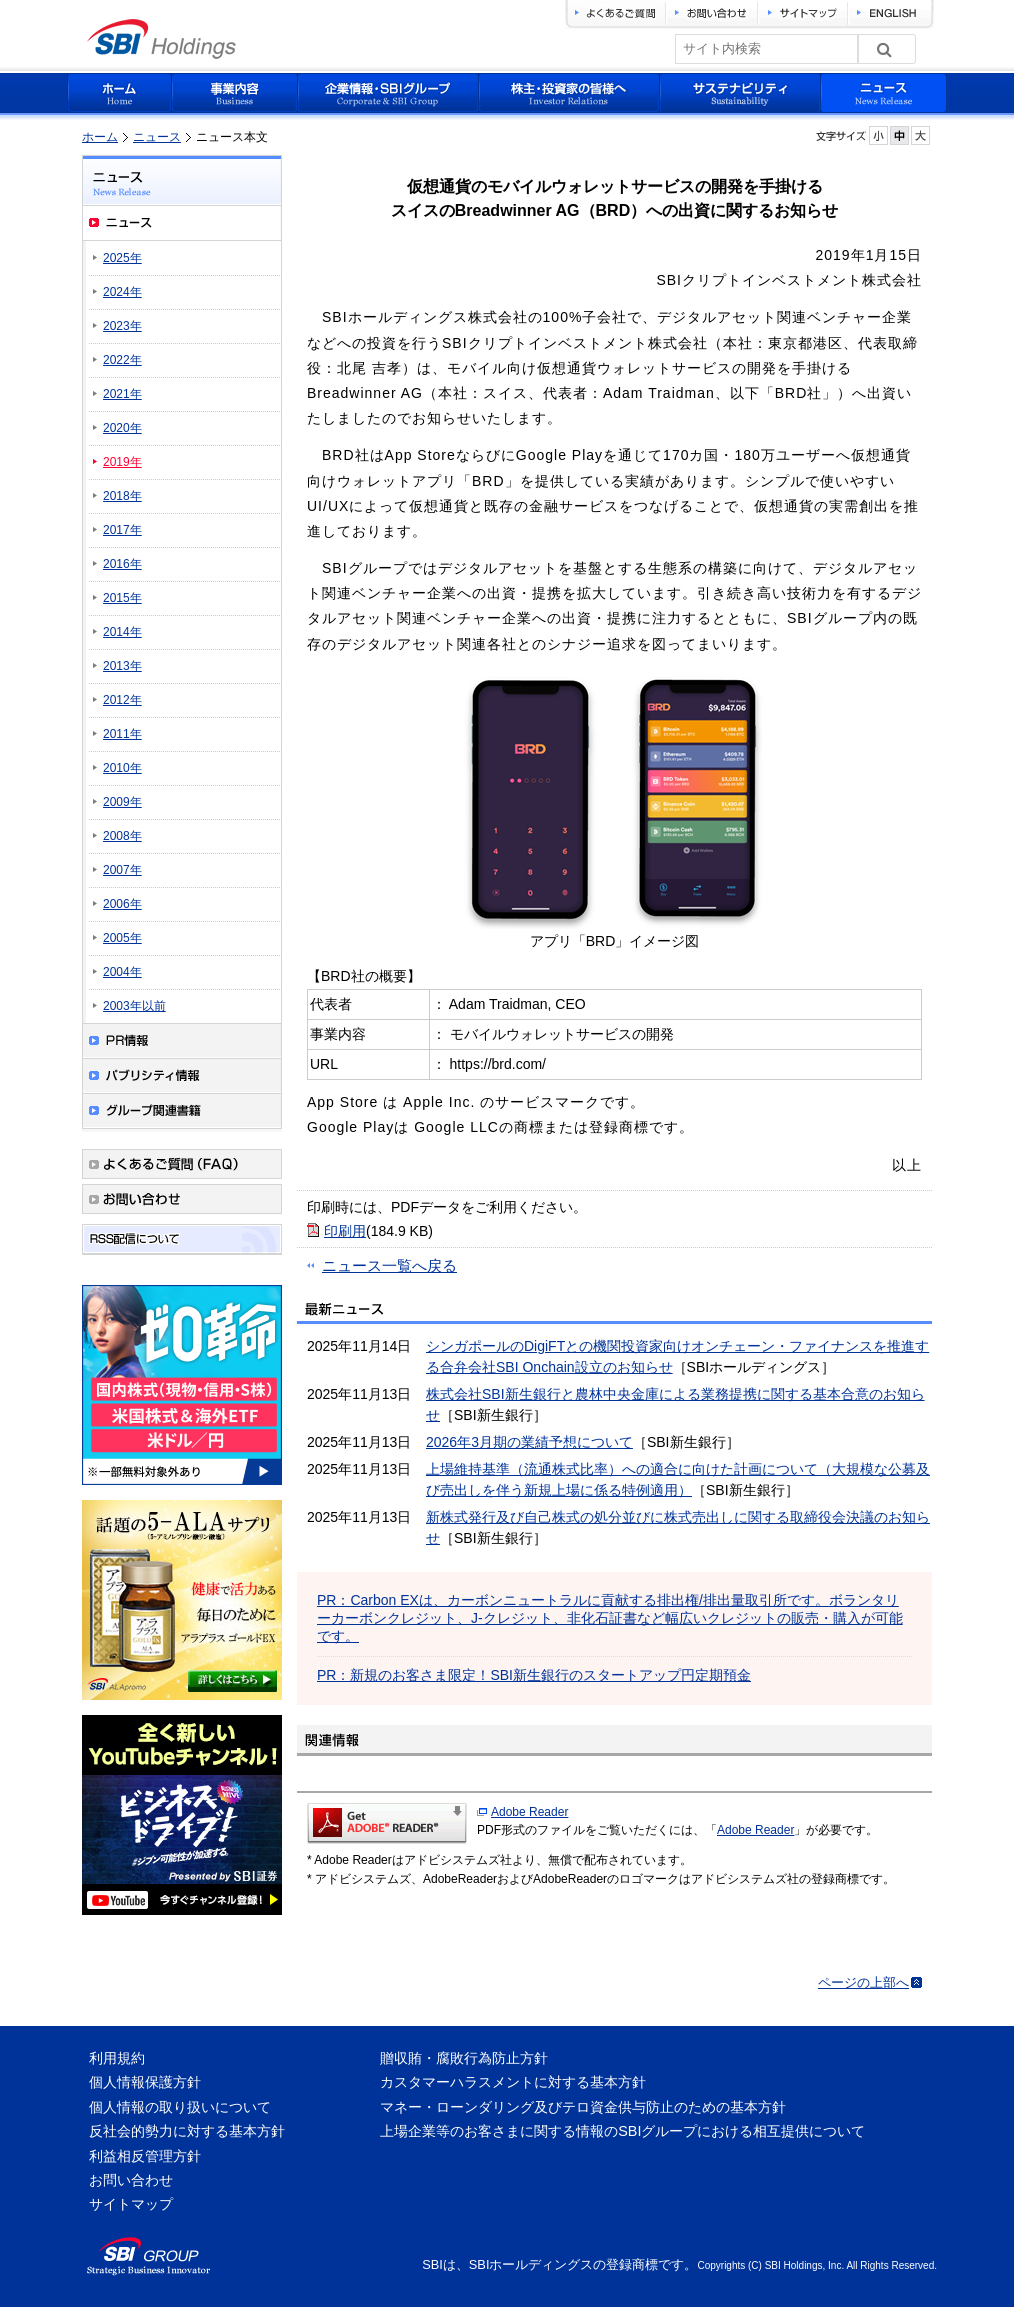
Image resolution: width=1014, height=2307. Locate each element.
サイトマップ (131, 2204)
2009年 (122, 802)
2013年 (122, 666)
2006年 (122, 904)
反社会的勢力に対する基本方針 (187, 2131)
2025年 (122, 258)
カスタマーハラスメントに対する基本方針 (513, 2082)
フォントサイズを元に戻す (899, 135)
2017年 (122, 530)
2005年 (122, 938)
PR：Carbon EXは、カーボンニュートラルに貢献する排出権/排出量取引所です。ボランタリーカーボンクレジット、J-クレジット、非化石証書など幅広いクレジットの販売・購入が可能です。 (610, 1618)
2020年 (122, 428)
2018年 (122, 496)
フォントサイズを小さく (878, 135)
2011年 (122, 734)
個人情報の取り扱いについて (180, 2107)
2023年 (122, 326)
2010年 (122, 768)
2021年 (122, 394)
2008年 (122, 836)
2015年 (122, 598)
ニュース (157, 137)
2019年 (122, 462)
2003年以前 (134, 1006)
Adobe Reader (529, 1812)
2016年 (122, 564)
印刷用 (345, 1231)
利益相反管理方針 (145, 2156)
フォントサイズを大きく (920, 135)
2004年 (122, 972)
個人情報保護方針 (145, 2082)
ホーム (100, 137)
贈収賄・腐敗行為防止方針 (464, 2058)
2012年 (122, 700)
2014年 (122, 632)
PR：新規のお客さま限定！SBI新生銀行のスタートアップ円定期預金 (534, 1675)
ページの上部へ (863, 1982)
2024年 (122, 292)
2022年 (122, 360)
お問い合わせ (131, 2180)
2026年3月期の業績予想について (529, 1442)
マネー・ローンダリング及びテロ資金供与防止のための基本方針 (583, 2107)
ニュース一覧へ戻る (389, 1265)
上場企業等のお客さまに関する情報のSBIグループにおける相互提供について (622, 2131)
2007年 (122, 870)
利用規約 (117, 2058)
